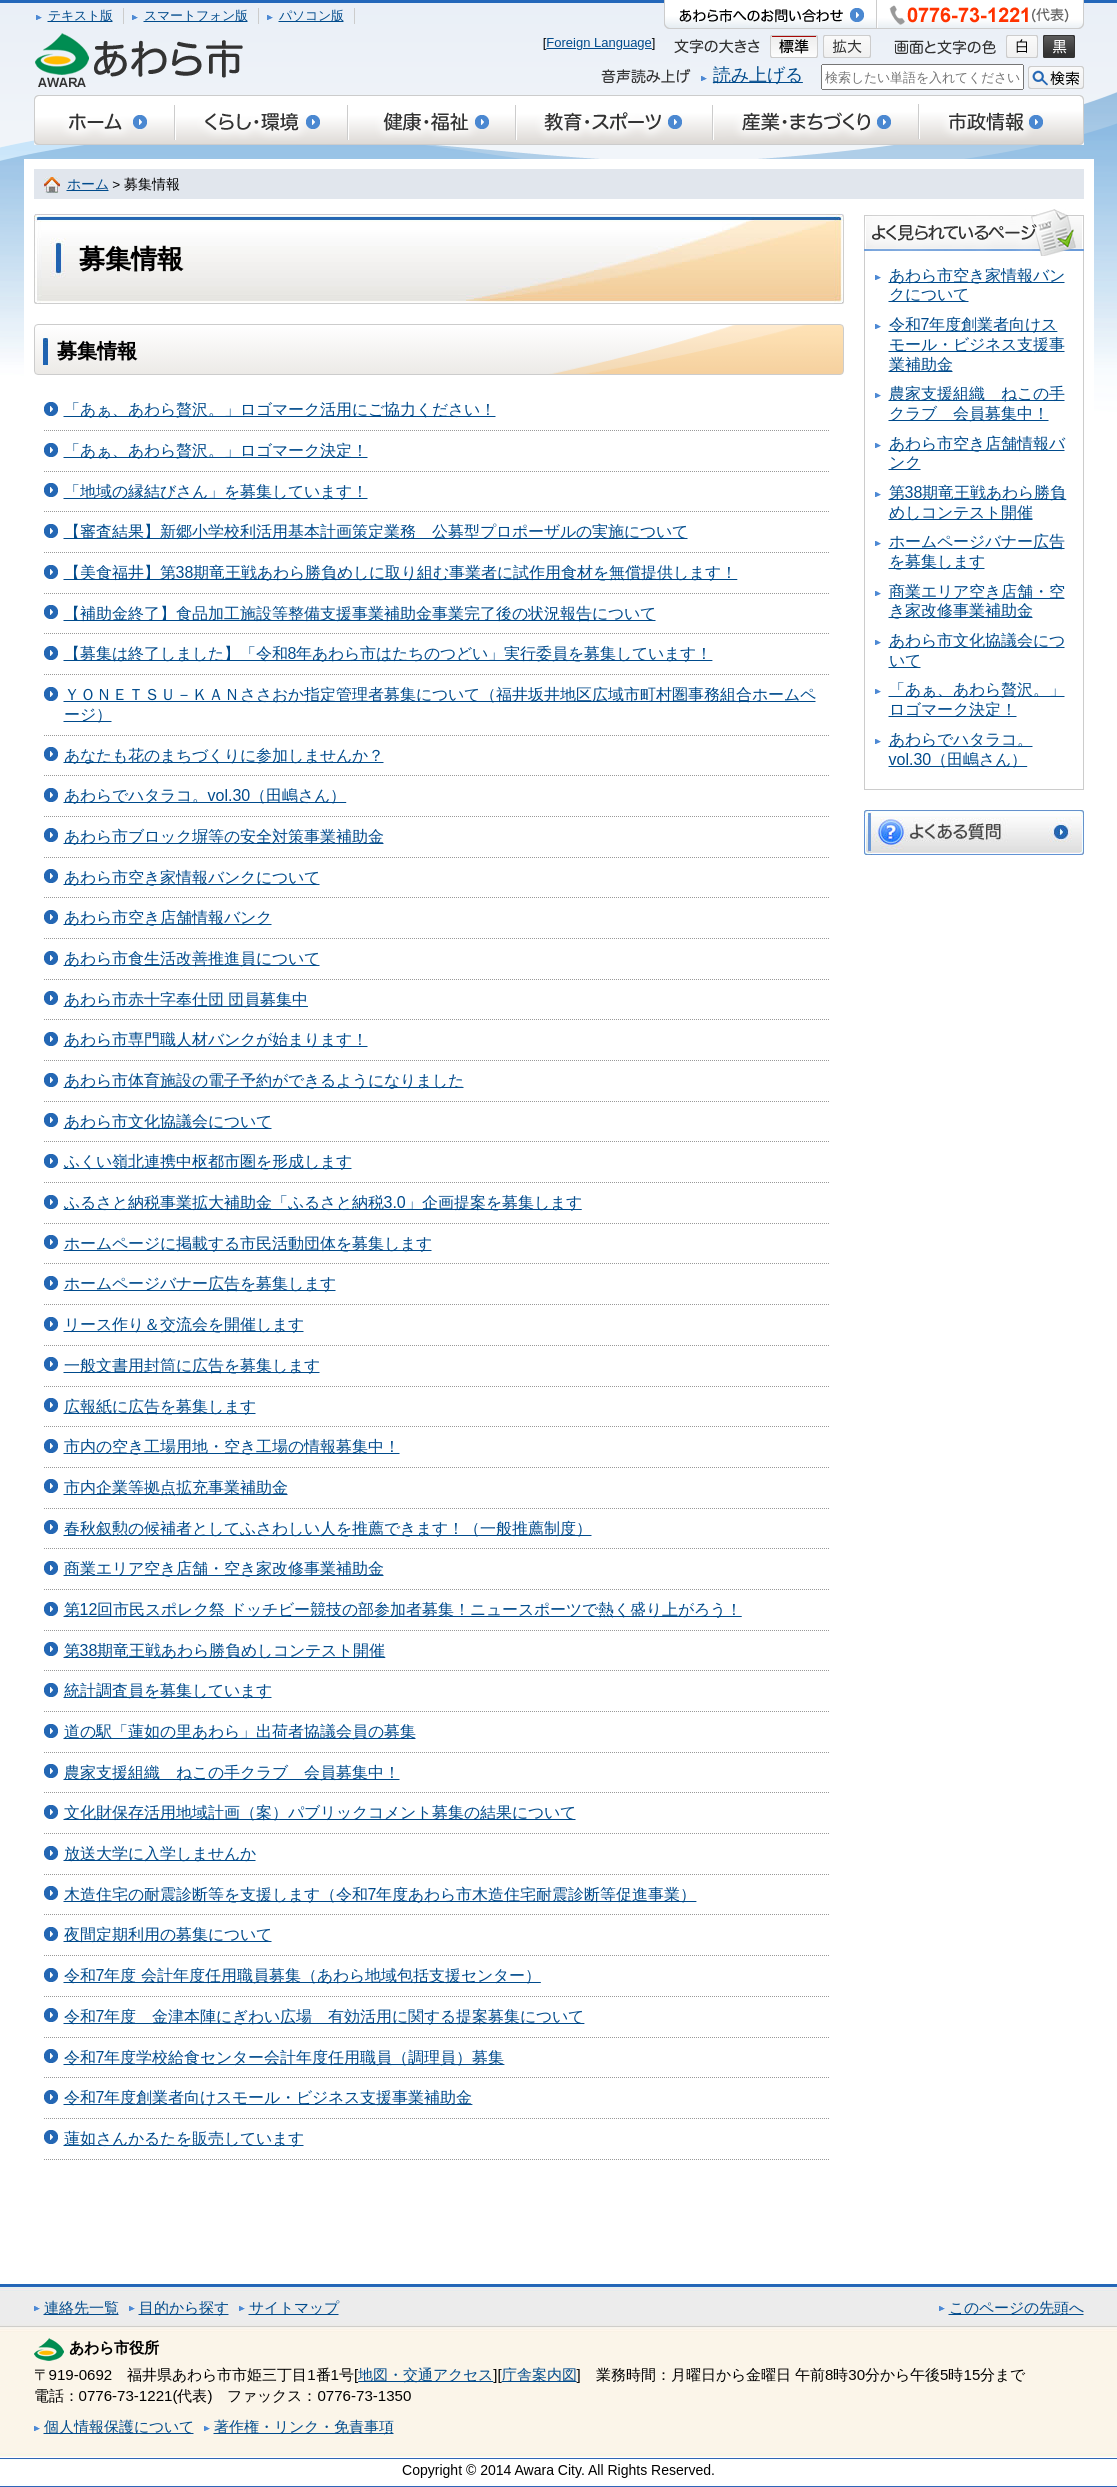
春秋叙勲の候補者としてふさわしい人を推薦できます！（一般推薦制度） (328, 1528)
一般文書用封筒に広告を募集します (192, 1365)
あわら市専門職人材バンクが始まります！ (216, 1039)
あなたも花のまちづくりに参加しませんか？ (224, 755)
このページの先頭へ (1016, 2307)
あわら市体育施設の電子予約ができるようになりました (264, 1080)
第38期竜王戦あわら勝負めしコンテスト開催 (225, 1650)
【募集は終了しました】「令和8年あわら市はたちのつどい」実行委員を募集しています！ (388, 653)
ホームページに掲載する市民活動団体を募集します (248, 1243)
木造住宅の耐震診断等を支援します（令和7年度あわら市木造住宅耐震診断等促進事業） (380, 1894)
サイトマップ (294, 2307)
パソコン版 (311, 15)
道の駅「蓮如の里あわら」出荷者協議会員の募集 (240, 1731)
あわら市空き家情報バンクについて (192, 877)
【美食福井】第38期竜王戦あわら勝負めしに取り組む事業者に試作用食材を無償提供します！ (401, 572)
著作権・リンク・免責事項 (304, 2426)
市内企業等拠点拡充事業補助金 (176, 1487)
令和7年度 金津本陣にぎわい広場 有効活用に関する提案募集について (324, 2016)
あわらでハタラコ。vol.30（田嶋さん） (205, 795)
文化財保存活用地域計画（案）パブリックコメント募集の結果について (320, 1812)
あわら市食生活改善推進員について (192, 958)
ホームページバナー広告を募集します (200, 1283)
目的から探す (184, 2307)
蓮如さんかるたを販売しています (184, 2138)
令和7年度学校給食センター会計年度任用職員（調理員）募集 (284, 2057)
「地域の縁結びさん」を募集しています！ (216, 491)
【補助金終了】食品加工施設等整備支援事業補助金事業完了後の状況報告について (360, 613)
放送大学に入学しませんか (160, 1853)
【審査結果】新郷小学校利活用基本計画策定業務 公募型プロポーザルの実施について (376, 531)
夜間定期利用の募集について (168, 1934)
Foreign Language (599, 42)
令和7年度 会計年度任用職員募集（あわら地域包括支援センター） (302, 1975)
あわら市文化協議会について (168, 1121)
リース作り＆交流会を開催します (184, 1324)
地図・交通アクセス (425, 2374)
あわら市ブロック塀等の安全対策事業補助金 (224, 836)
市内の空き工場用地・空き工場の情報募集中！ (232, 1446)
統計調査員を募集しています (168, 1690)
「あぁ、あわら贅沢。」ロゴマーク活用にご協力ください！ (280, 409)
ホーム (88, 184)
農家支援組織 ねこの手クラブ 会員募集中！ (232, 1772)
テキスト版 (80, 15)
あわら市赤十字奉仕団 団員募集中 (186, 999)
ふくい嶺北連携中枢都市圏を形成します (208, 1161)
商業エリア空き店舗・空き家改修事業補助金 (224, 1568)
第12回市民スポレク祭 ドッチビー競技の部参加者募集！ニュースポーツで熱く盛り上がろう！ (403, 1609)
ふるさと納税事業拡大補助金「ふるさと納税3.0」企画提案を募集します (323, 1202)
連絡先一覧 (81, 2307)
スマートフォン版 (196, 15)
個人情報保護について (119, 2426)
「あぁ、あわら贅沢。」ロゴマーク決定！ (216, 450)
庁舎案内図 (539, 2374)
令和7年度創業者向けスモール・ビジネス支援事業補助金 (268, 2097)
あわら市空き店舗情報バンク (168, 917)
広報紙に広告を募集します (160, 1406)
